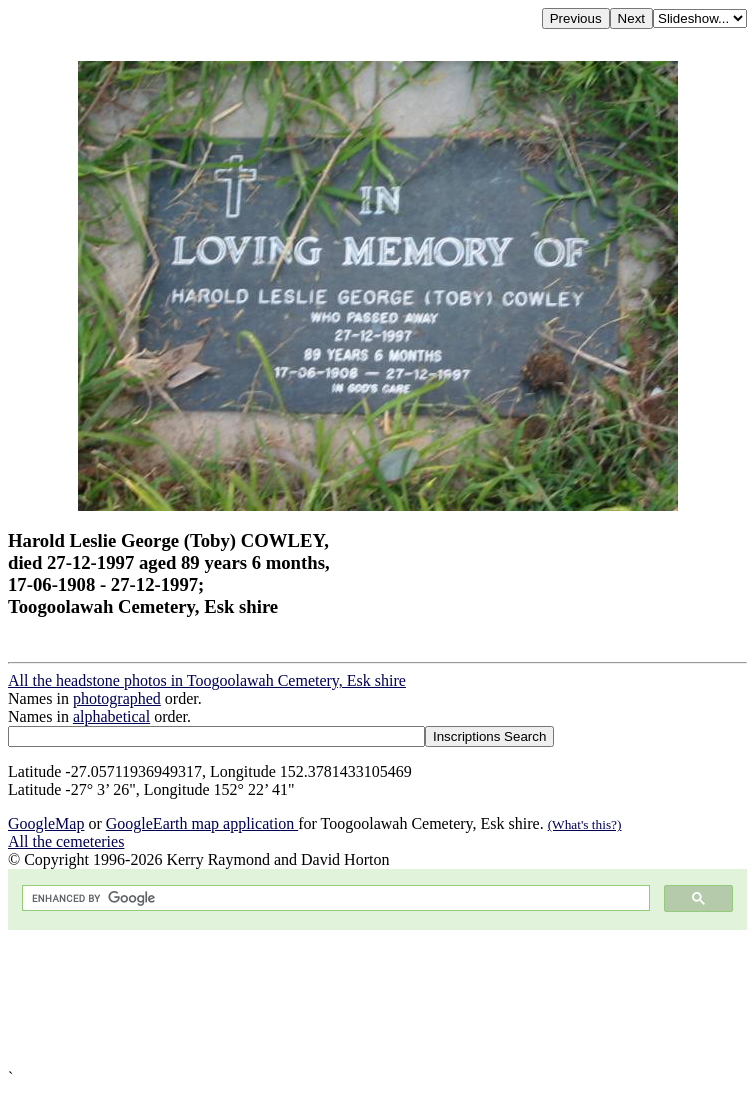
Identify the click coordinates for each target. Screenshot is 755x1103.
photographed (117, 698)
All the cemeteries (66, 841)
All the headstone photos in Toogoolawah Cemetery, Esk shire (207, 680)
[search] (334, 898)
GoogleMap (46, 823)
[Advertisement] (377, 999)
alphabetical (111, 716)
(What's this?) (585, 824)
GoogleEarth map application (202, 823)
